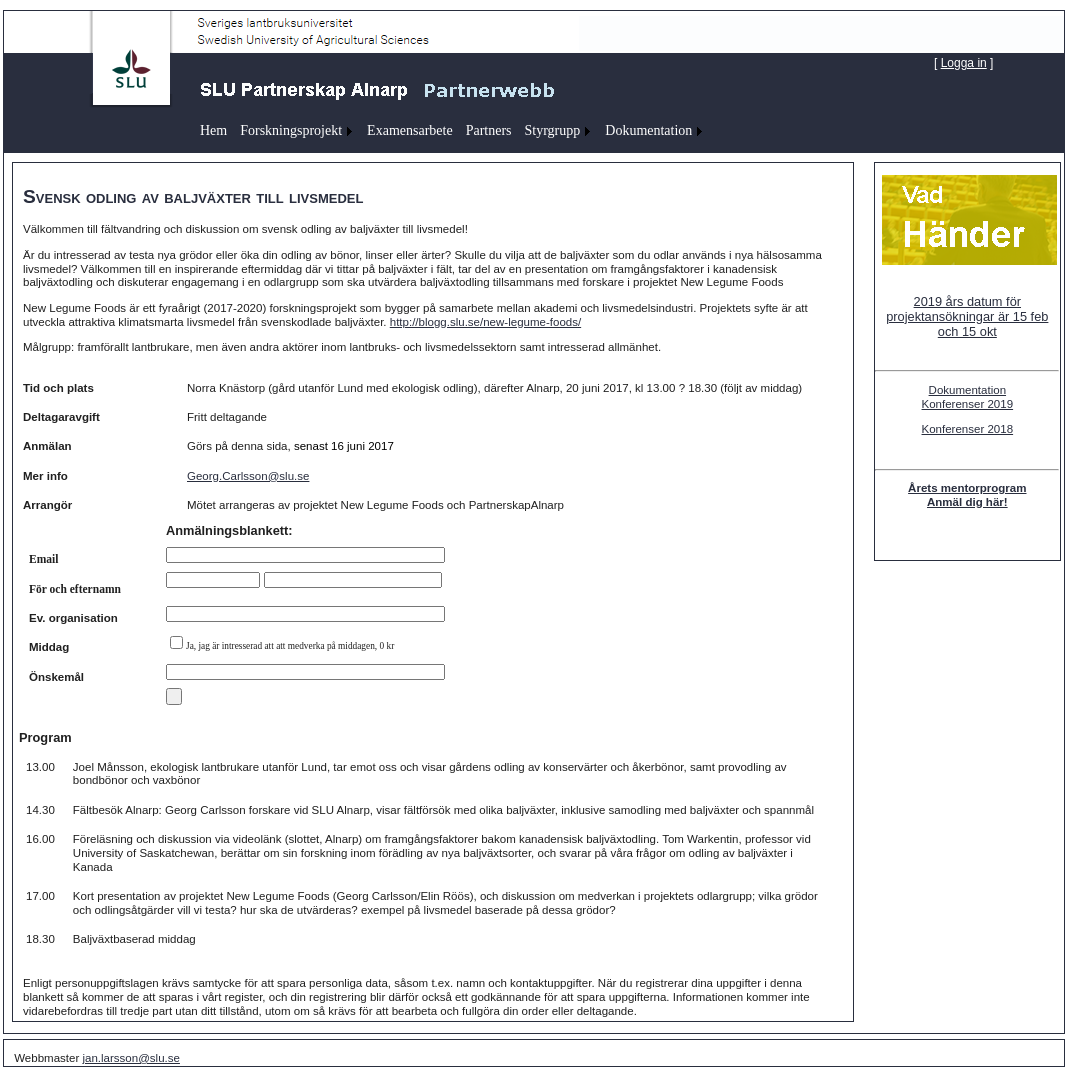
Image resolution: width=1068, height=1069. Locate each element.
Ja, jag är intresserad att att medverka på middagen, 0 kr (290, 646)
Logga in (964, 63)
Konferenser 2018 (968, 429)
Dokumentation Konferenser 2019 (968, 397)
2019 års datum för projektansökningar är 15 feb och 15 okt (967, 316)
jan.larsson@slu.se (130, 1058)
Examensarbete (410, 130)
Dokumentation (648, 130)
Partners (489, 130)
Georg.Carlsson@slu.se (248, 476)
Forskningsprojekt (291, 130)
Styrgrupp (553, 130)
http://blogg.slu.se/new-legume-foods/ (485, 322)
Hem (213, 130)
